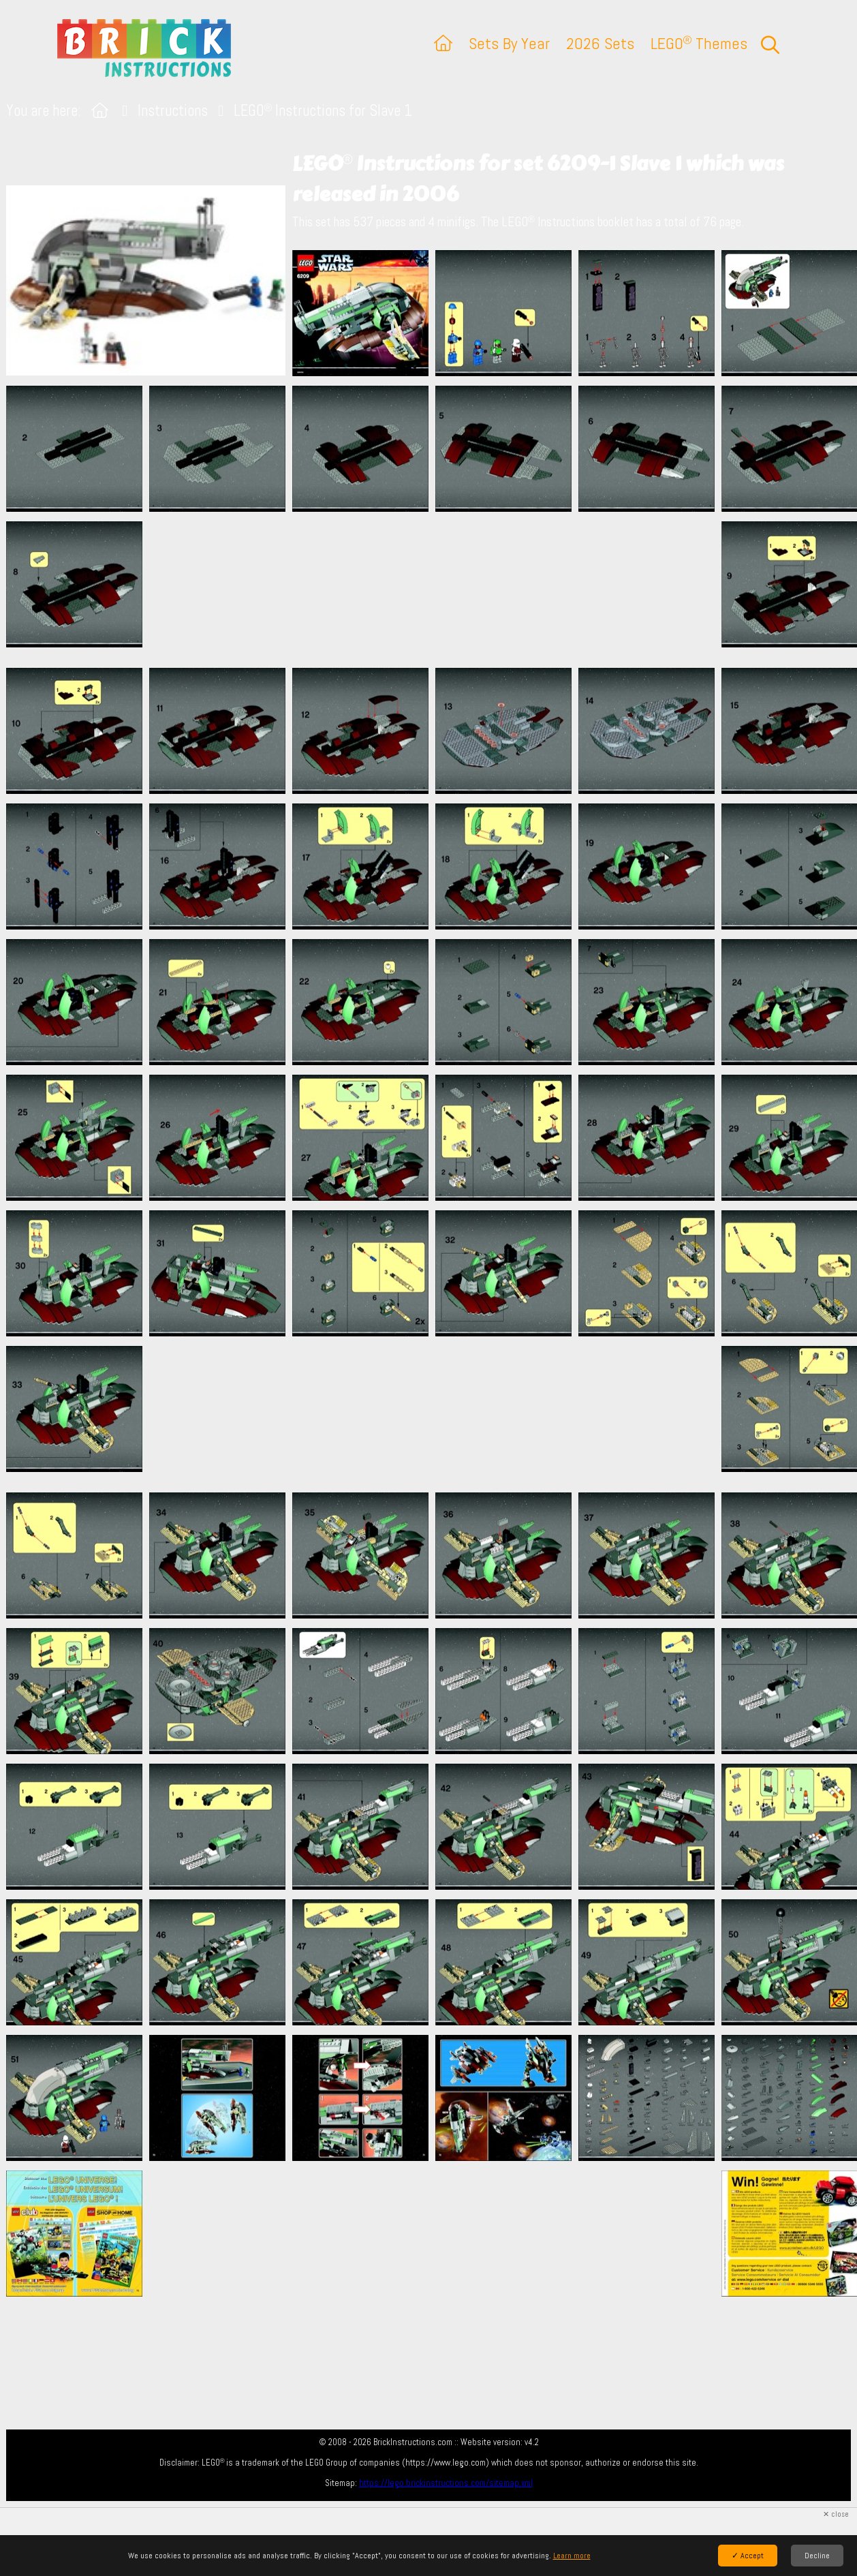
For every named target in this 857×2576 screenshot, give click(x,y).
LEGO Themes (699, 43)
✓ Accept (748, 2555)
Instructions (173, 111)
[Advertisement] (435, 589)
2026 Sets (600, 43)
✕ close (836, 2514)
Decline (817, 2555)
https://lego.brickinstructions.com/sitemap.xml (446, 2483)
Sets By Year (509, 43)
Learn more (572, 2555)
